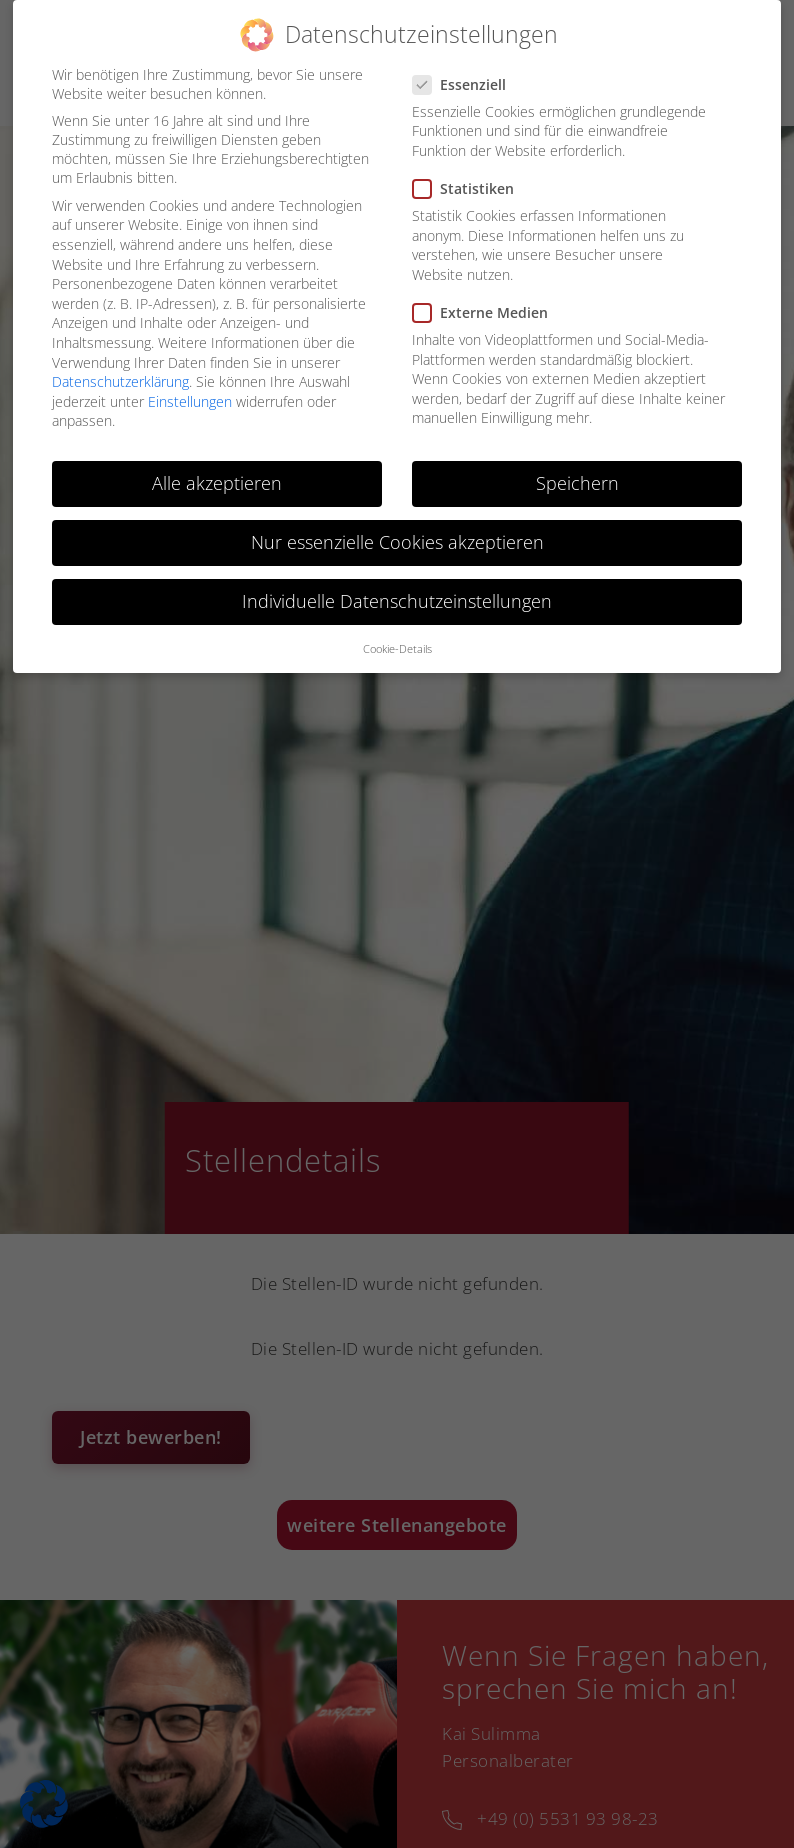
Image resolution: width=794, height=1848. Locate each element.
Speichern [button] (577, 483)
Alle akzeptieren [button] (217, 483)
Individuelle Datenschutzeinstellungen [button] (397, 601)
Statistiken (469, 188)
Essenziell (465, 84)
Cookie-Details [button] (397, 649)
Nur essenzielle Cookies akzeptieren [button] (397, 542)
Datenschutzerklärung (120, 381)
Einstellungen (190, 401)
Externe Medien (486, 312)
